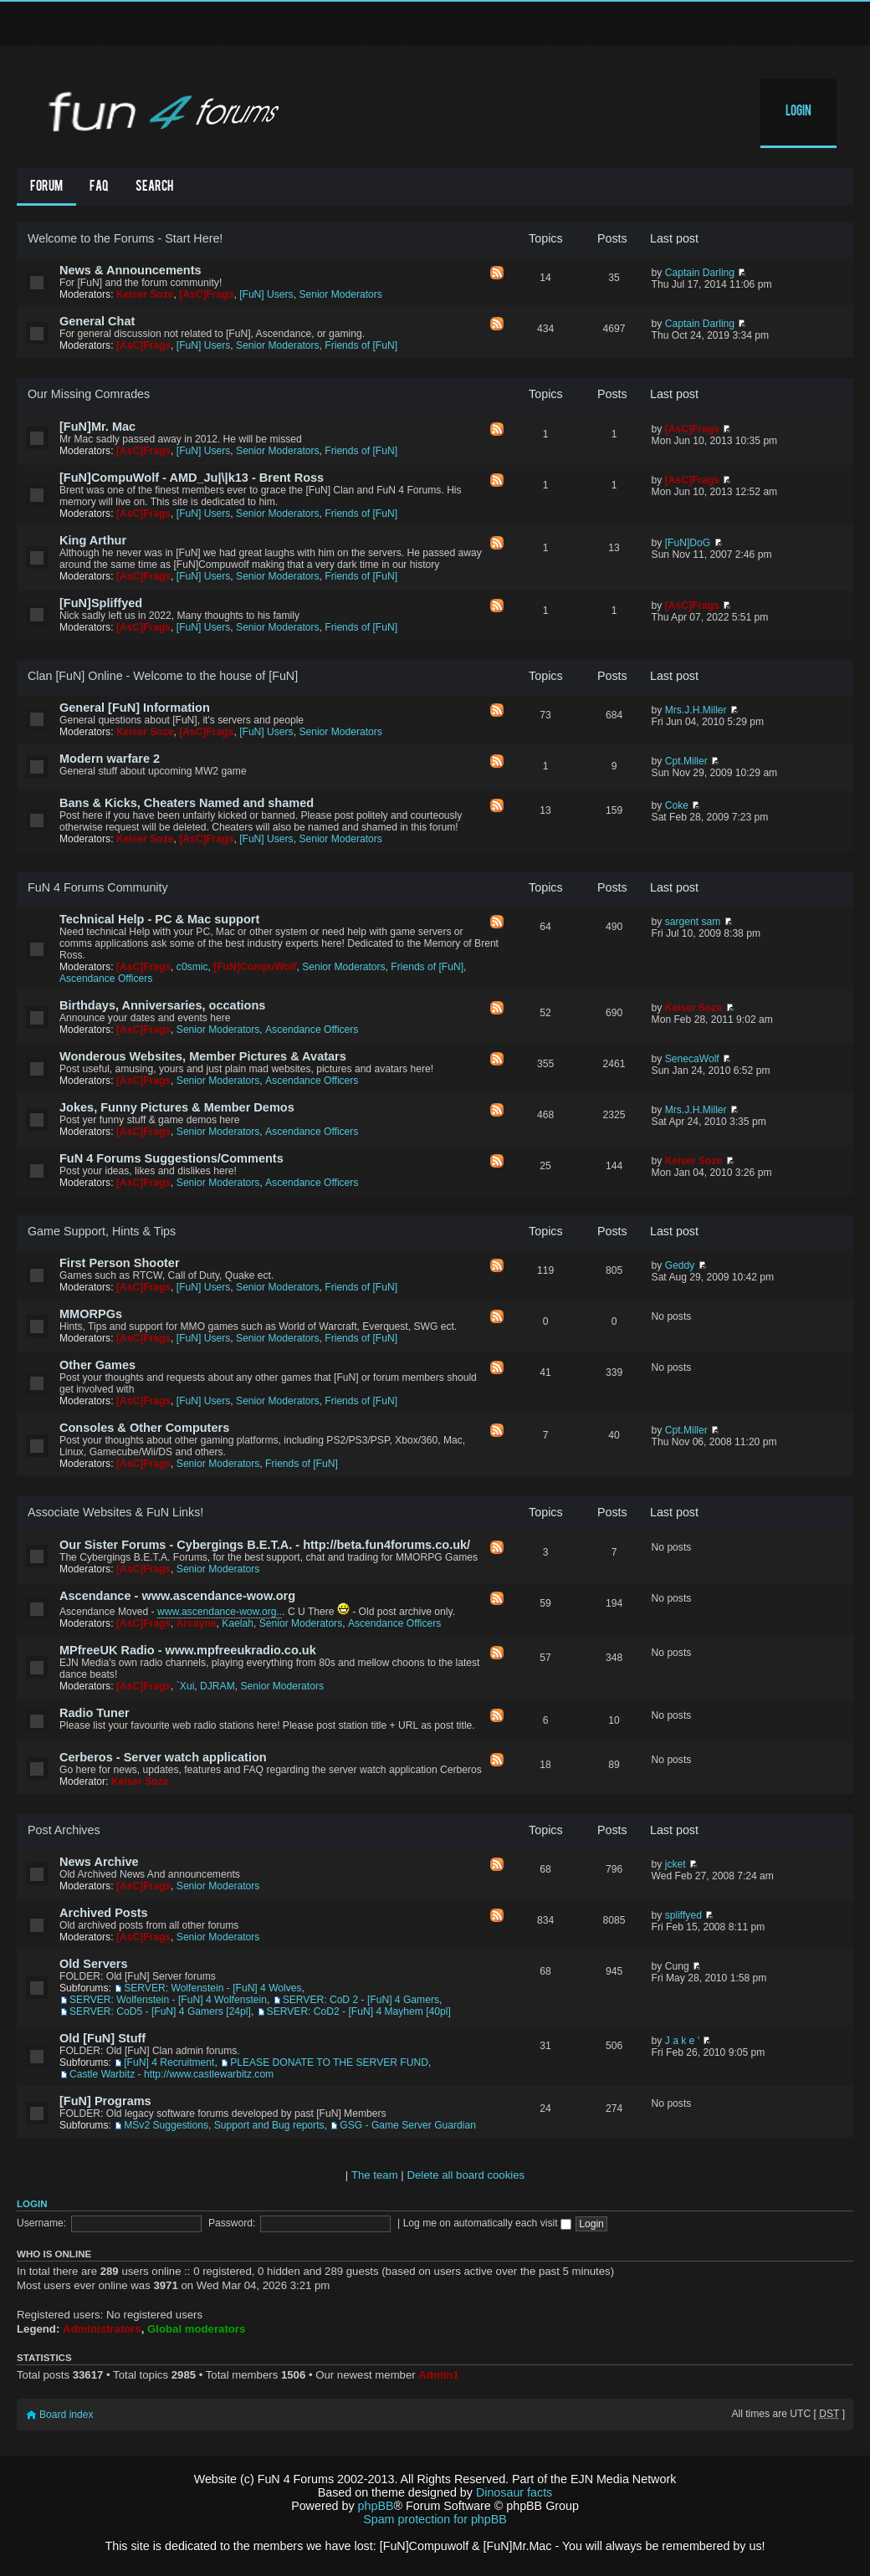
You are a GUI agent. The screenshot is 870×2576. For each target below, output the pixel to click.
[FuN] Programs (105, 2101)
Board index (66, 2414)
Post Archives (64, 1830)
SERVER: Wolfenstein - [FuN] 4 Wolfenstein (168, 2000)
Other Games (97, 1365)
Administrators (102, 2329)
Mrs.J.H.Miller (696, 710)
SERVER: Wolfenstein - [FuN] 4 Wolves (212, 1988)
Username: (41, 2223)
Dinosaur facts (514, 2492)
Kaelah (237, 1623)
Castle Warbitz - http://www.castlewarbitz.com (171, 2074)
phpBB (376, 2505)
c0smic (192, 967)
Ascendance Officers (105, 978)
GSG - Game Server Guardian (408, 2125)
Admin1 (438, 2375)
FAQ (99, 187)
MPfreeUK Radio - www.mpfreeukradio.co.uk (187, 1650)
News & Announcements (130, 270)
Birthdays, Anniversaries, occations (162, 1005)
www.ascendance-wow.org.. (219, 1612)
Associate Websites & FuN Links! (115, 1512)
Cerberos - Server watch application (163, 1757)
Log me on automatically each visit (487, 2223)
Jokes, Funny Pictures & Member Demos (176, 1107)
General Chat (97, 321)
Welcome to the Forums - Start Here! (125, 238)
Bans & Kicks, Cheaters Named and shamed (186, 803)
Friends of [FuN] (361, 345)
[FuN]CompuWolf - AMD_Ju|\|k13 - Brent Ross (191, 477)
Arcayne (197, 1623)
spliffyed (683, 1915)
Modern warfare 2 (109, 758)
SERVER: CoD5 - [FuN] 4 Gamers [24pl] (160, 2011)
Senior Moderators (340, 294)
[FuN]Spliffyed (100, 603)
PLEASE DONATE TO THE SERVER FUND (329, 2062)
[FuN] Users (266, 294)
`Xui (186, 1686)
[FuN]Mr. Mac (97, 426)
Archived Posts (103, 1912)
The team (374, 2175)
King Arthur (92, 540)
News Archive (99, 1861)
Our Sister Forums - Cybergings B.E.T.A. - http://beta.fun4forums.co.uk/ (264, 1544)
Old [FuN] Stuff (102, 2038)
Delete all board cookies (466, 2175)
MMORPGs (90, 1314)
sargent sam (693, 922)
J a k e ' (682, 2041)
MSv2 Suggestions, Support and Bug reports (224, 2125)
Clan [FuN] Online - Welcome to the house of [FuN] (163, 675)
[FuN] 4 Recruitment (169, 2062)
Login (798, 112)
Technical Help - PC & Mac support (159, 919)
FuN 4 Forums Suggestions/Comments (171, 1158)
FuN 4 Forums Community (98, 887)
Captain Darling (699, 273)
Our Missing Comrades (89, 394)
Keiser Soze (145, 294)
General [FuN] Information (134, 707)
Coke (676, 805)
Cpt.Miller (686, 761)
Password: (231, 2223)
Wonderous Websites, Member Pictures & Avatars (202, 1056)
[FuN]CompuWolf (254, 967)
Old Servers (93, 1963)
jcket (675, 1864)
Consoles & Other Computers (144, 1427)
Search (154, 187)
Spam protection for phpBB (435, 2519)
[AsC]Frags (206, 294)
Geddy (680, 1265)
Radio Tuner (94, 1713)
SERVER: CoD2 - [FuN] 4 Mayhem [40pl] (359, 2011)
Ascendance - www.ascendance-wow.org (177, 1595)
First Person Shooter (119, 1263)
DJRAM (217, 1686)
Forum (46, 187)
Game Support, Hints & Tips (102, 1231)
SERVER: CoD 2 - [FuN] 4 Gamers (361, 2000)
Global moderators (196, 2329)
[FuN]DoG (687, 543)
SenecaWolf (692, 1059)
